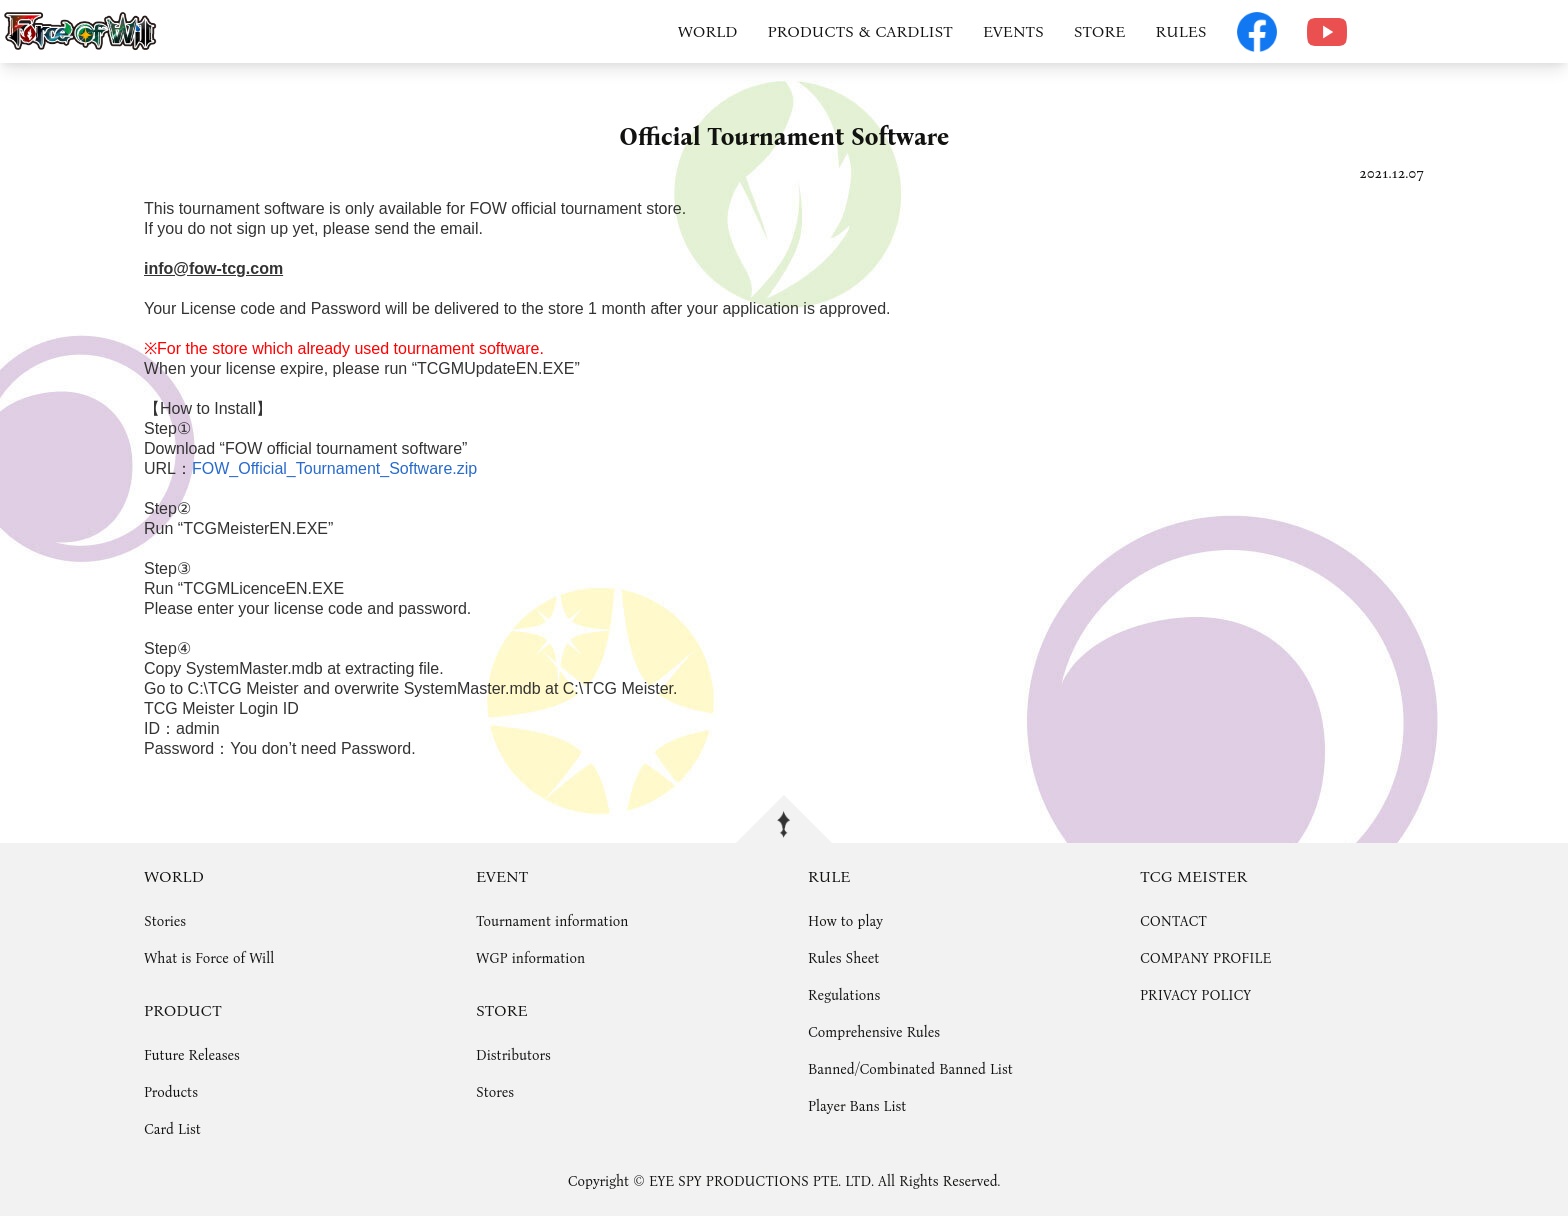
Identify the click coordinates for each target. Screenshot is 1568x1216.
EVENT (502, 876)
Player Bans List (857, 1106)
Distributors (513, 1055)
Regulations (844, 995)
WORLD (708, 31)
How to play (845, 921)
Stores (495, 1092)
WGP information (530, 958)
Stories (165, 921)
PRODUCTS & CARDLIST (860, 31)
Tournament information (552, 921)
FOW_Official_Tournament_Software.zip (334, 468)
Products (171, 1092)
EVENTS (1013, 31)
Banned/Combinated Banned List (910, 1069)
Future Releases (192, 1055)
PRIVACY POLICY (1195, 995)
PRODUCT (183, 1010)
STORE (1100, 31)
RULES (1180, 31)
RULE (829, 876)
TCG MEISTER (1193, 876)
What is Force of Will (209, 958)
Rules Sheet (843, 958)
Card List (172, 1129)
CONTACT (1173, 921)
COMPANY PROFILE (1205, 958)
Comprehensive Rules (874, 1032)
